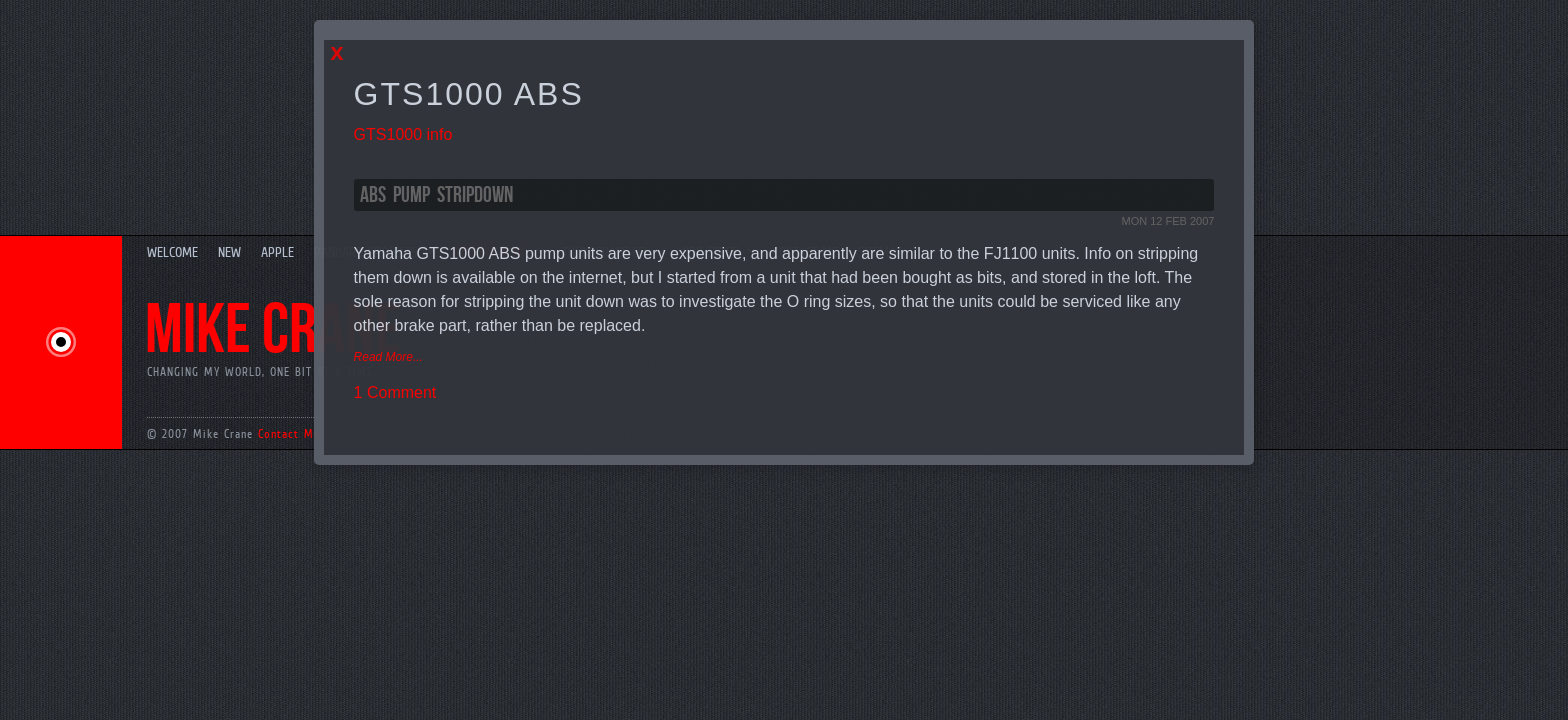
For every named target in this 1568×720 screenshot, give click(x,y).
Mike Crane (273, 331)
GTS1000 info (403, 134)
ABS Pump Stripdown (436, 195)
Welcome (172, 252)
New (229, 252)
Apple (277, 252)
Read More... (388, 357)
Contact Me (289, 434)
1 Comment (395, 392)
